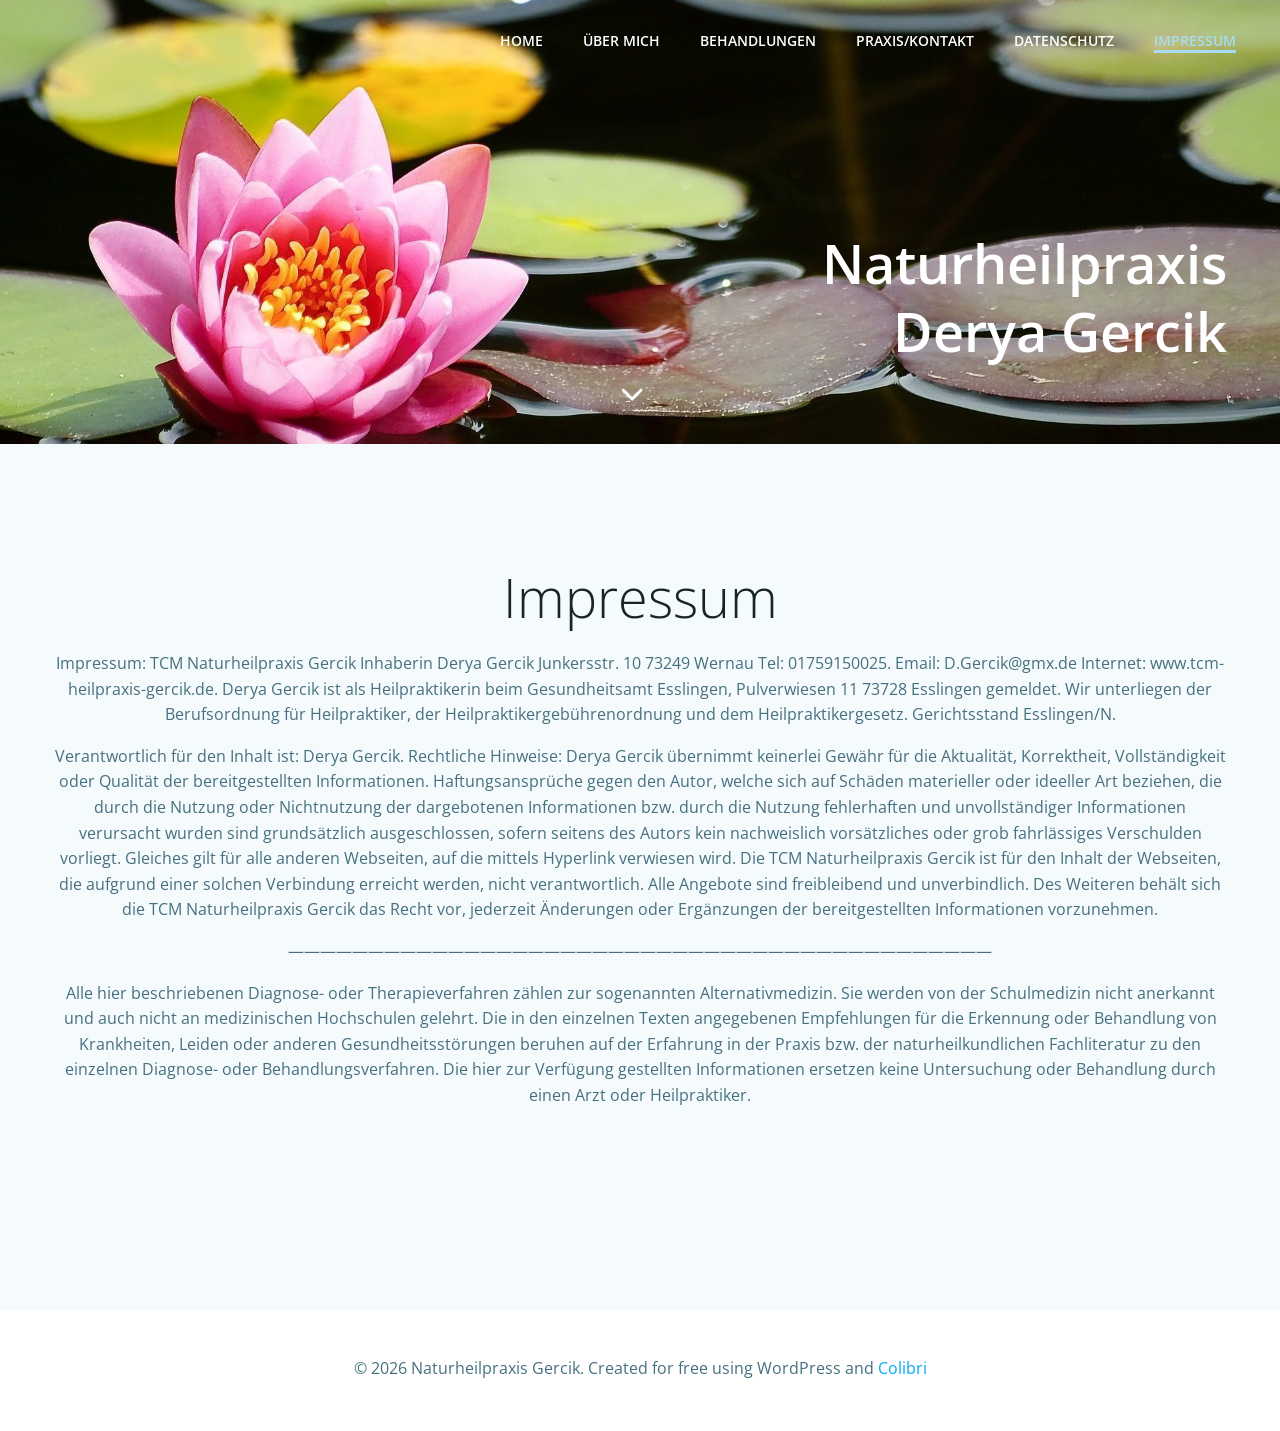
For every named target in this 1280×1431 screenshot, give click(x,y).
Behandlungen (758, 40)
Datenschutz (1064, 40)
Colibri (902, 1372)
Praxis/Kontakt (915, 40)
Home (521, 40)
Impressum (1195, 40)
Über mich (621, 40)
